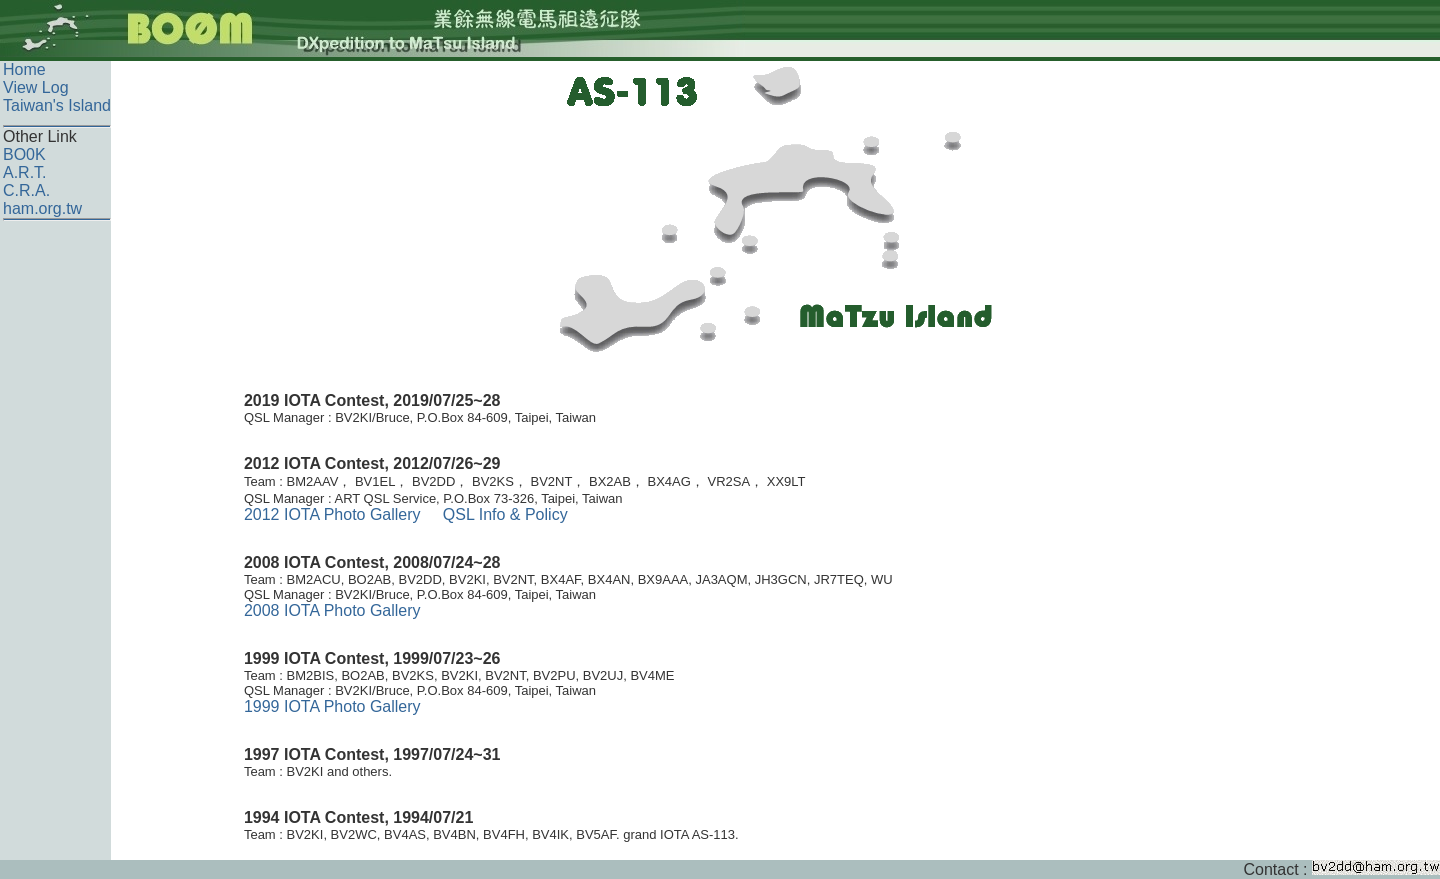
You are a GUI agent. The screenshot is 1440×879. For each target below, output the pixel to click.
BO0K (24, 154)
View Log (36, 87)
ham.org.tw (42, 208)
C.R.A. (26, 190)
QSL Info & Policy (505, 514)
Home (24, 69)
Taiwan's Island (57, 105)
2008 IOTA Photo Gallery (332, 610)
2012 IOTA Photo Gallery (332, 514)
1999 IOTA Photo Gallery (332, 706)
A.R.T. (25, 172)
